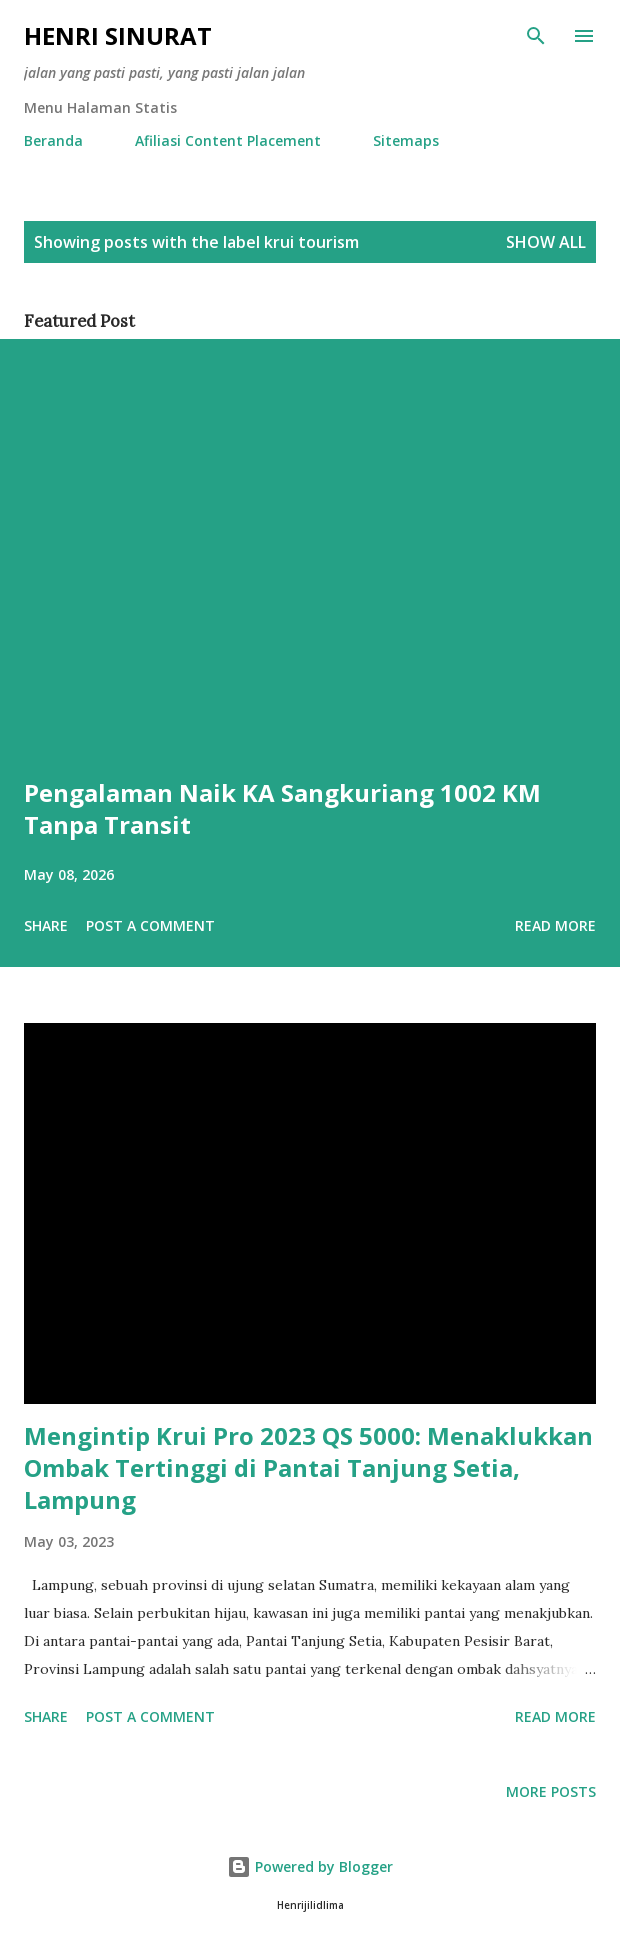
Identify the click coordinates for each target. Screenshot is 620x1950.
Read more (555, 925)
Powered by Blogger (310, 1866)
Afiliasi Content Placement (228, 140)
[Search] (536, 36)
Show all (546, 242)
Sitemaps (406, 140)
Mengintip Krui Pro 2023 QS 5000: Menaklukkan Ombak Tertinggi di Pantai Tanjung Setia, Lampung (308, 1467)
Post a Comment (150, 925)
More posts (551, 1791)
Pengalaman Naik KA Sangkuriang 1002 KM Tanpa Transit (282, 808)
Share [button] (46, 925)
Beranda (53, 140)
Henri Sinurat (118, 35)
